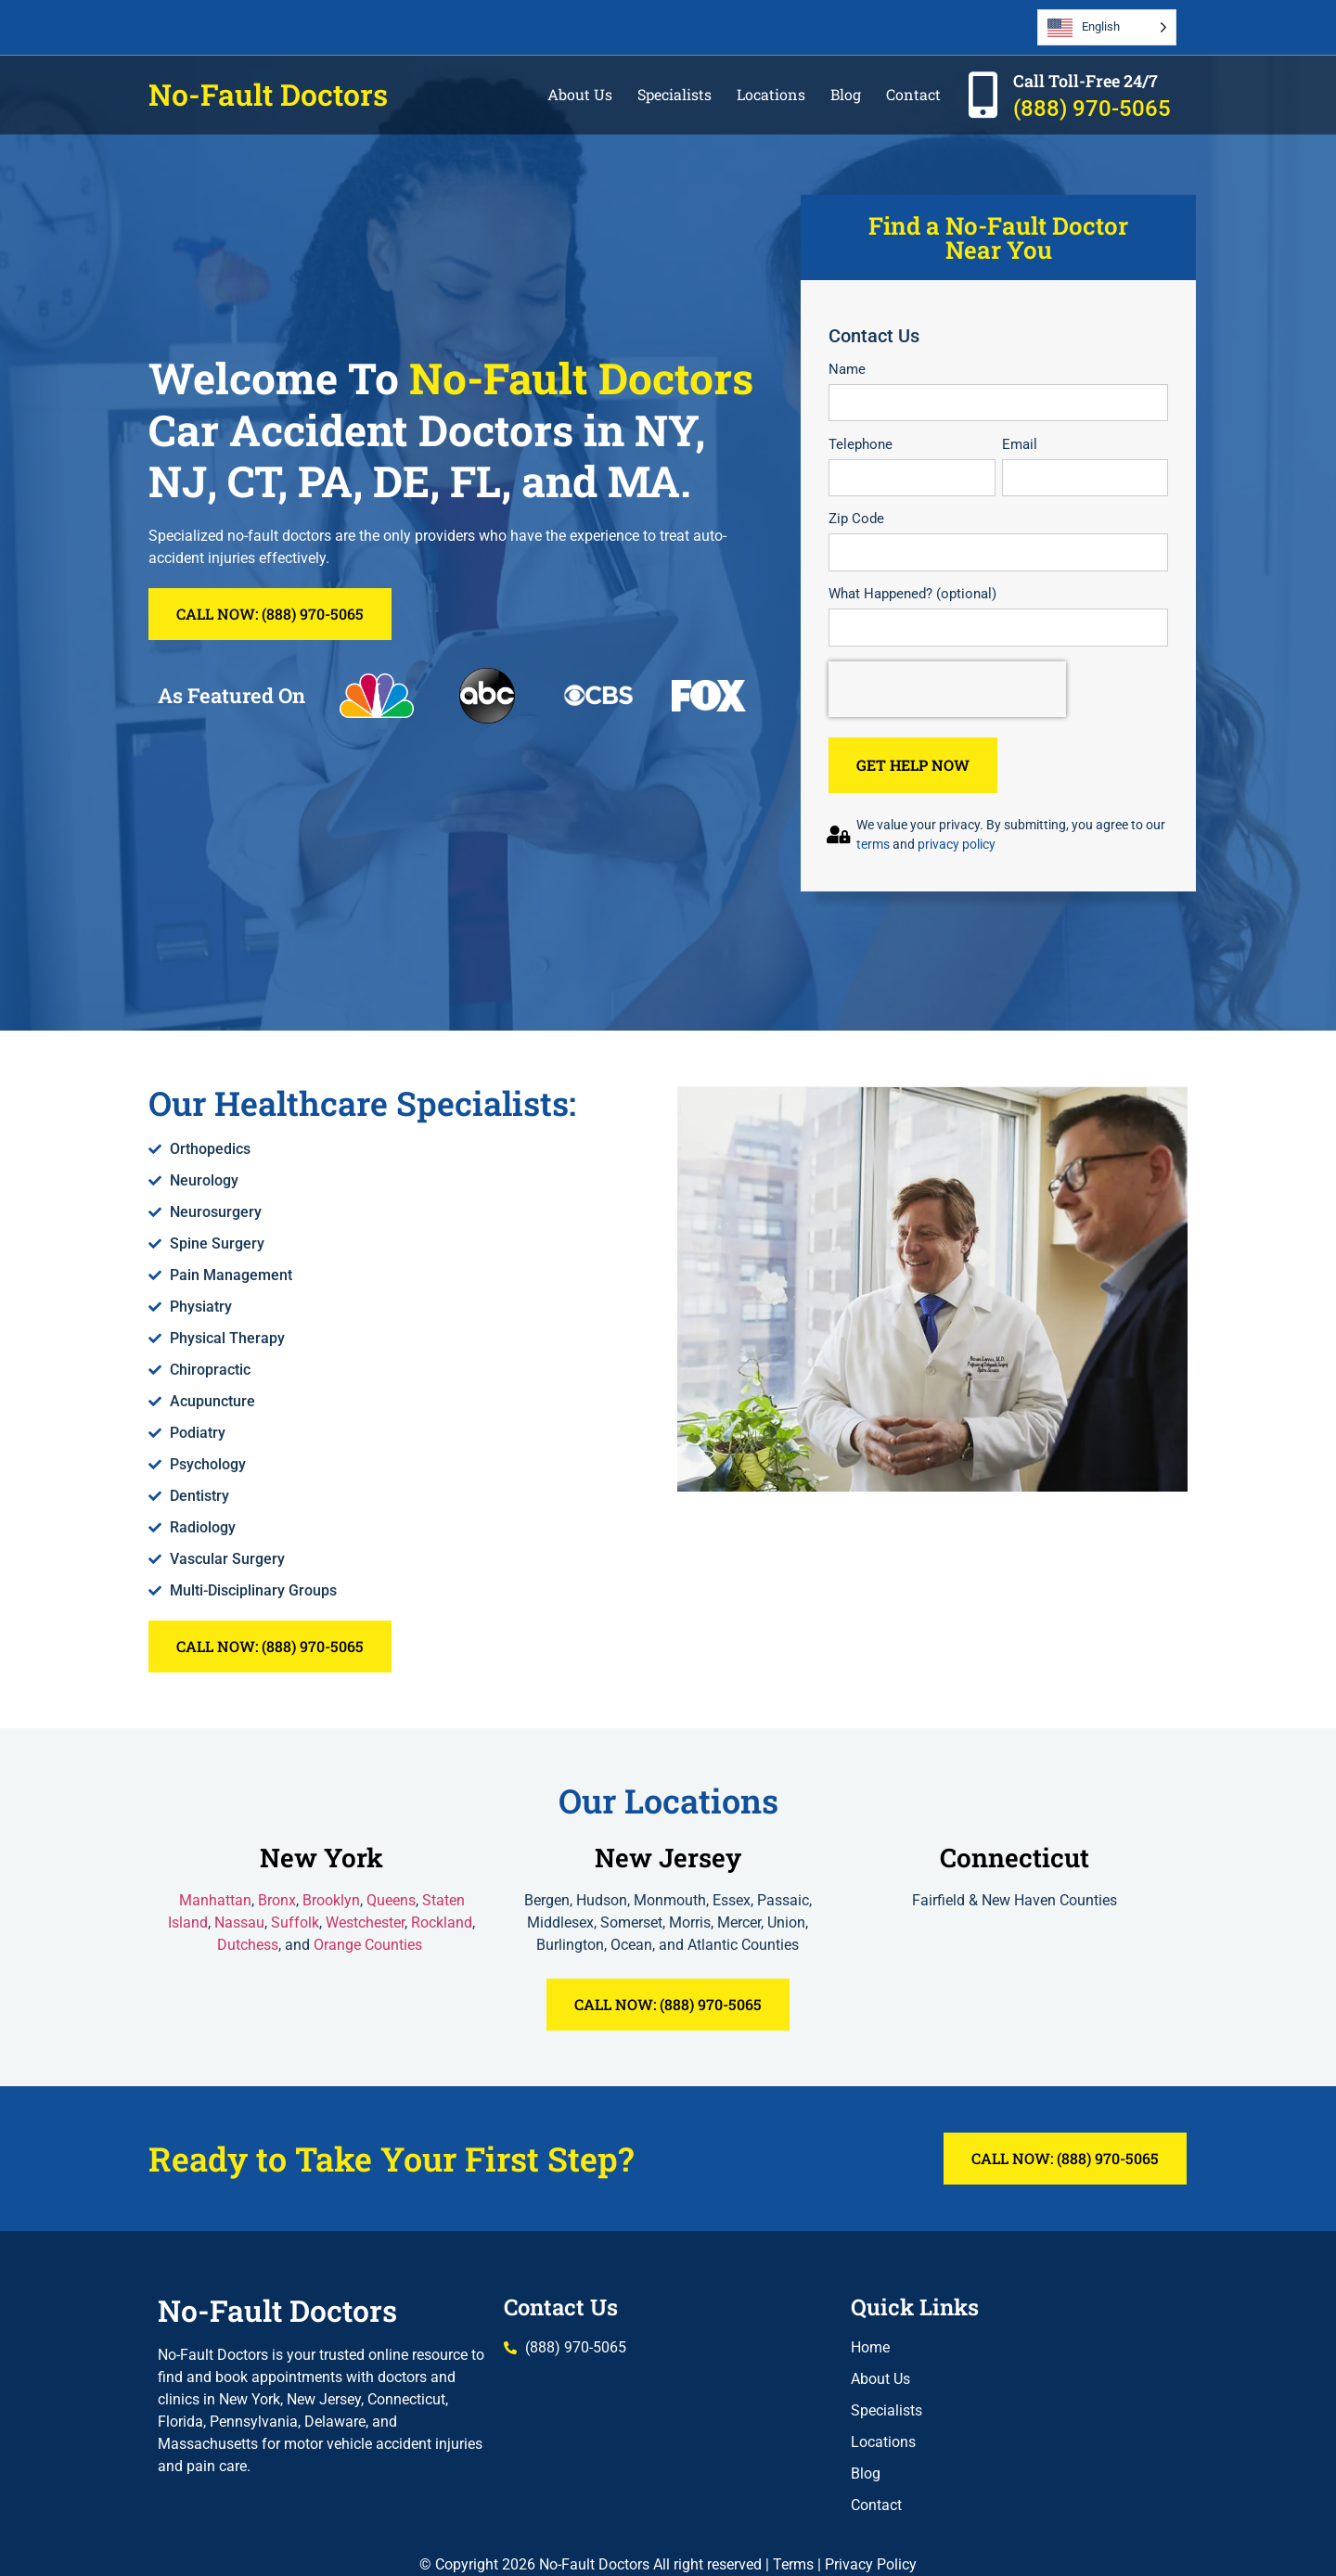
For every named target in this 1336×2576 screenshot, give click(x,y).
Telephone (861, 445)
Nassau (239, 1922)
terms (873, 844)
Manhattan (215, 1900)
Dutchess (247, 1945)
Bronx (277, 1900)
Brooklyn (331, 1900)
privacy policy (957, 844)
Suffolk (295, 1922)
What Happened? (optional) (912, 594)
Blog (845, 94)
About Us (579, 94)
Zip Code (856, 519)
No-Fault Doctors (268, 94)
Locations (771, 94)
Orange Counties (370, 1945)
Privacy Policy (871, 2564)
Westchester (365, 1922)
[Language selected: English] (1106, 27)
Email (1019, 445)
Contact (913, 94)
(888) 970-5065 (1092, 109)
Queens (391, 1900)
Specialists (674, 94)
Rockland (441, 1922)
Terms (793, 2564)
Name (847, 370)
